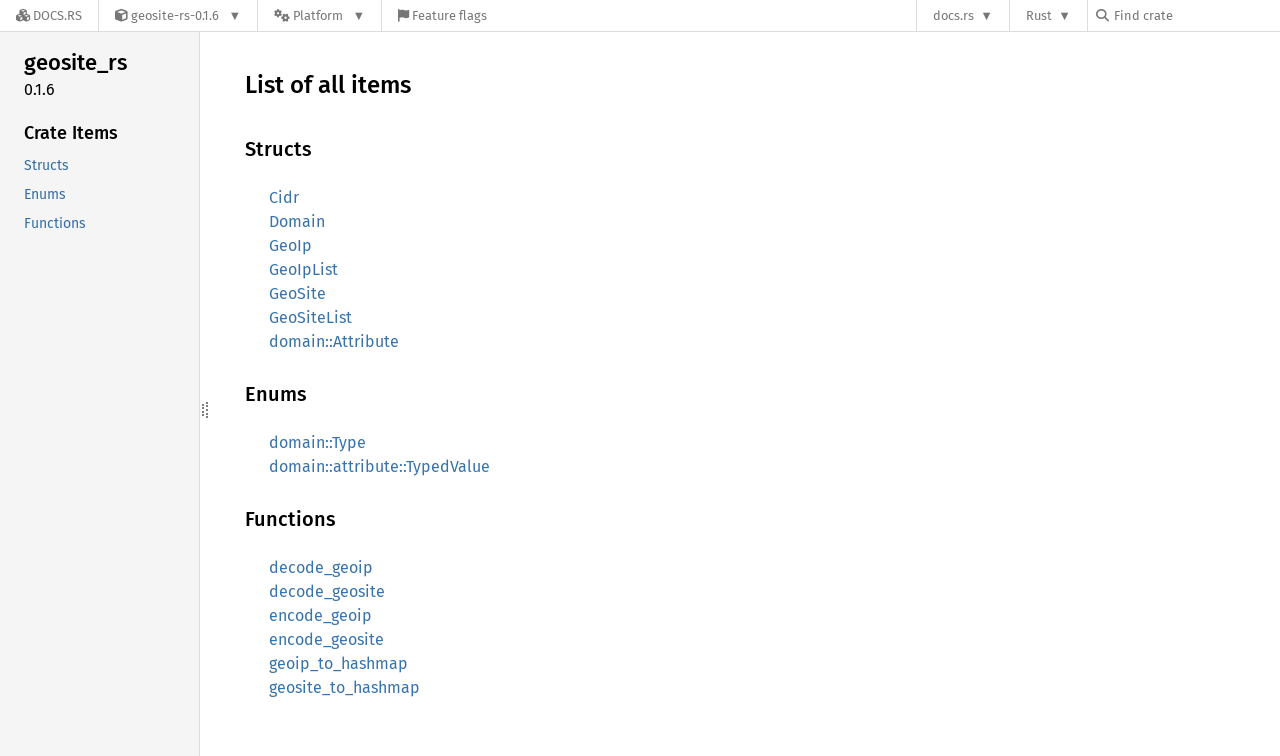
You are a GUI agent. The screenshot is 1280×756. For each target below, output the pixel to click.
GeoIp (290, 245)
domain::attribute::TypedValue (379, 466)
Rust (1039, 15)
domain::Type (317, 442)
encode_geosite (326, 639)
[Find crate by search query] (1196, 15)
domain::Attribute (334, 341)
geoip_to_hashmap (338, 663)
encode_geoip (320, 615)
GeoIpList (303, 269)
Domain (297, 221)
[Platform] (319, 15)
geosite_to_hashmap (344, 687)
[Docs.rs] (49, 15)
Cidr (284, 197)
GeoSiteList (310, 317)
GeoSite (297, 293)
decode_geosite (327, 591)
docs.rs (953, 15)
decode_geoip (321, 567)
